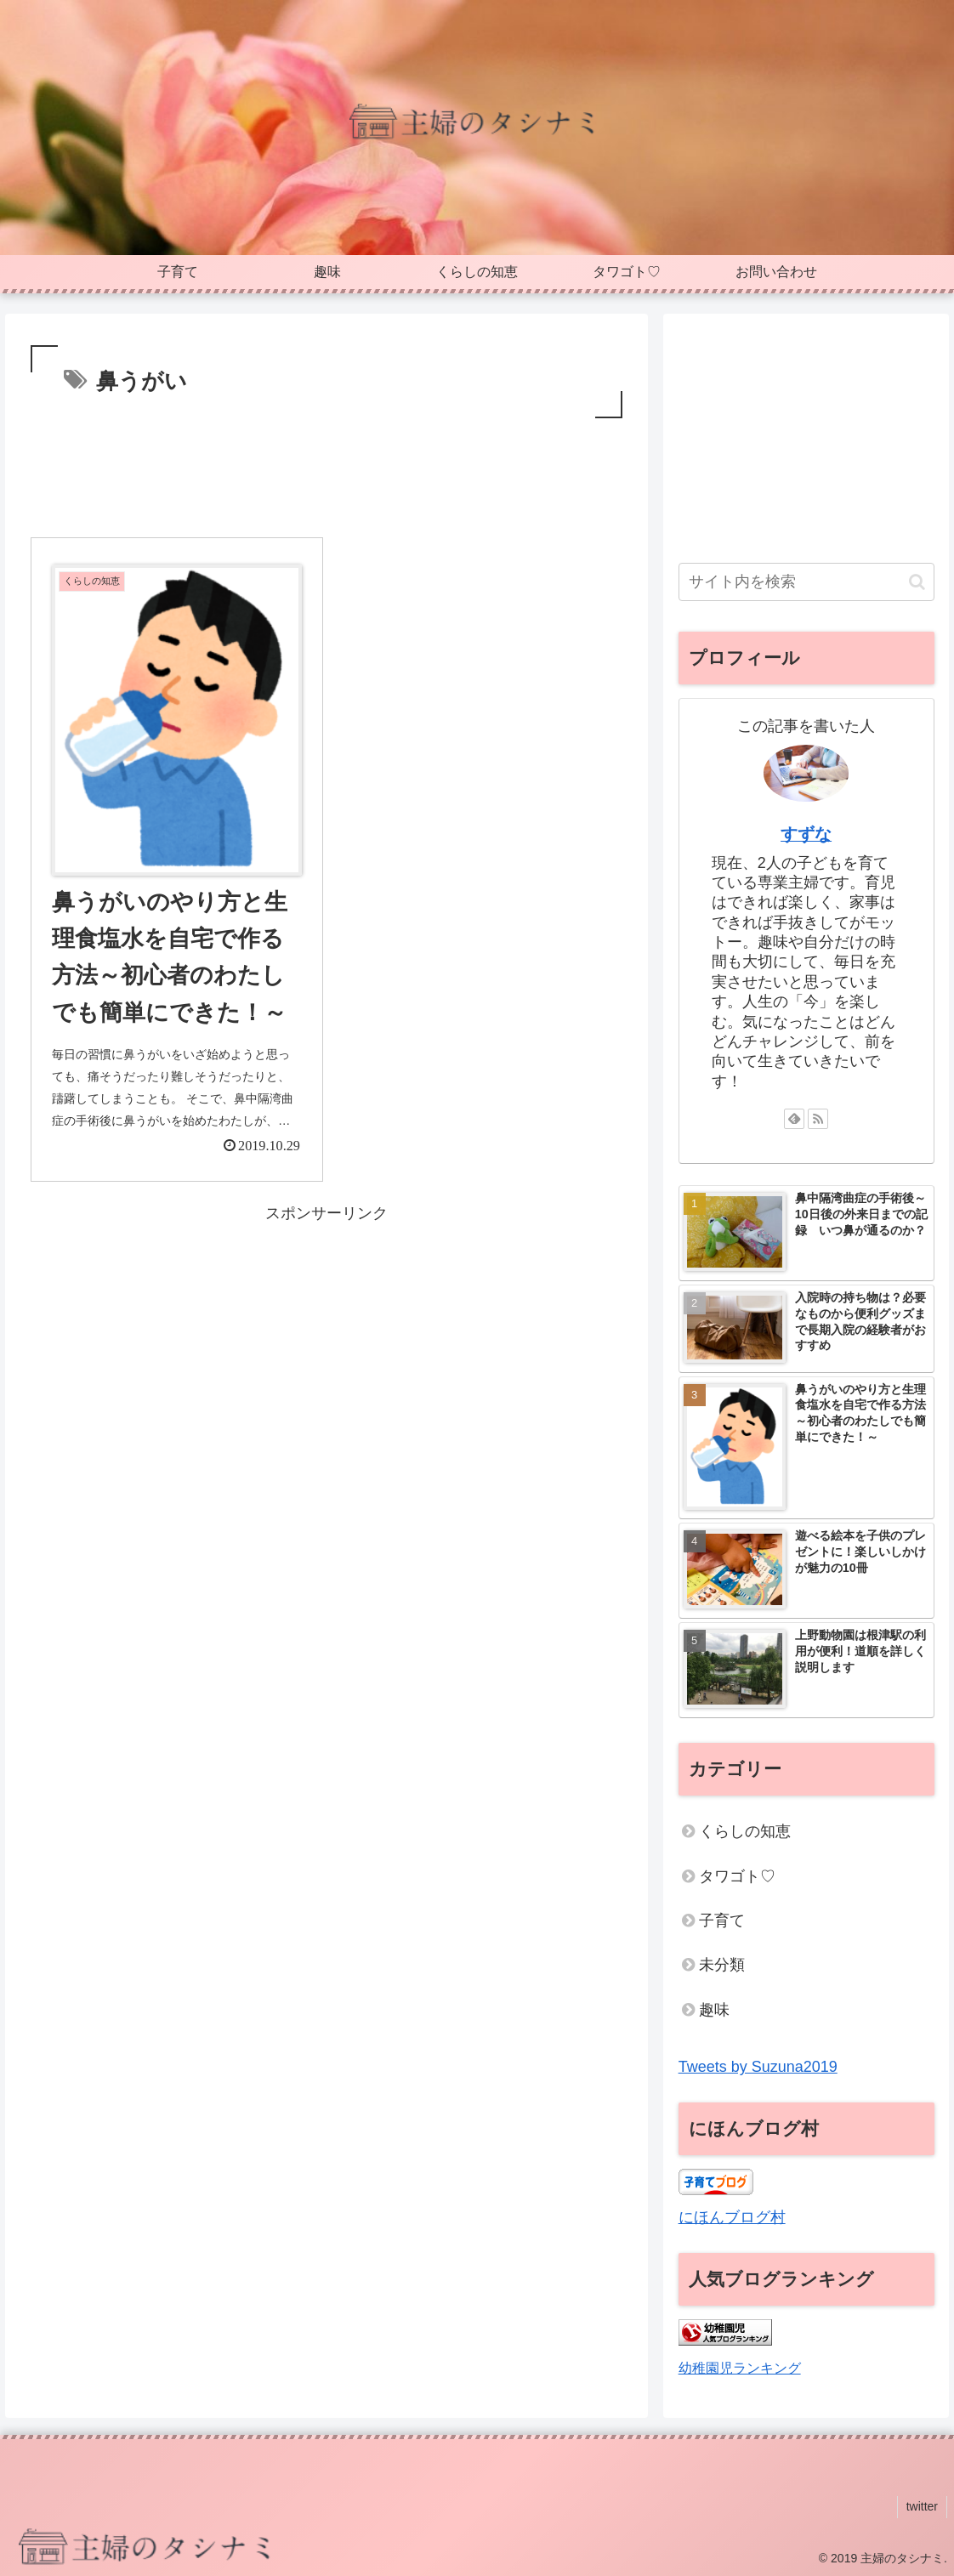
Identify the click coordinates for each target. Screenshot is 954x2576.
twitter (922, 2506)
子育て (722, 1920)
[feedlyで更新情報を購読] (794, 1119)
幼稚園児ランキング (740, 2367)
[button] (177, 720)
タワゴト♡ (737, 1876)
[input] (806, 582)
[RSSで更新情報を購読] (818, 1119)
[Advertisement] (326, 473)
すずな (806, 834)
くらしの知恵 (745, 1831)
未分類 (722, 1964)
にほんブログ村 (732, 2217)
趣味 (714, 2009)
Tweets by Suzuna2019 (758, 2066)
